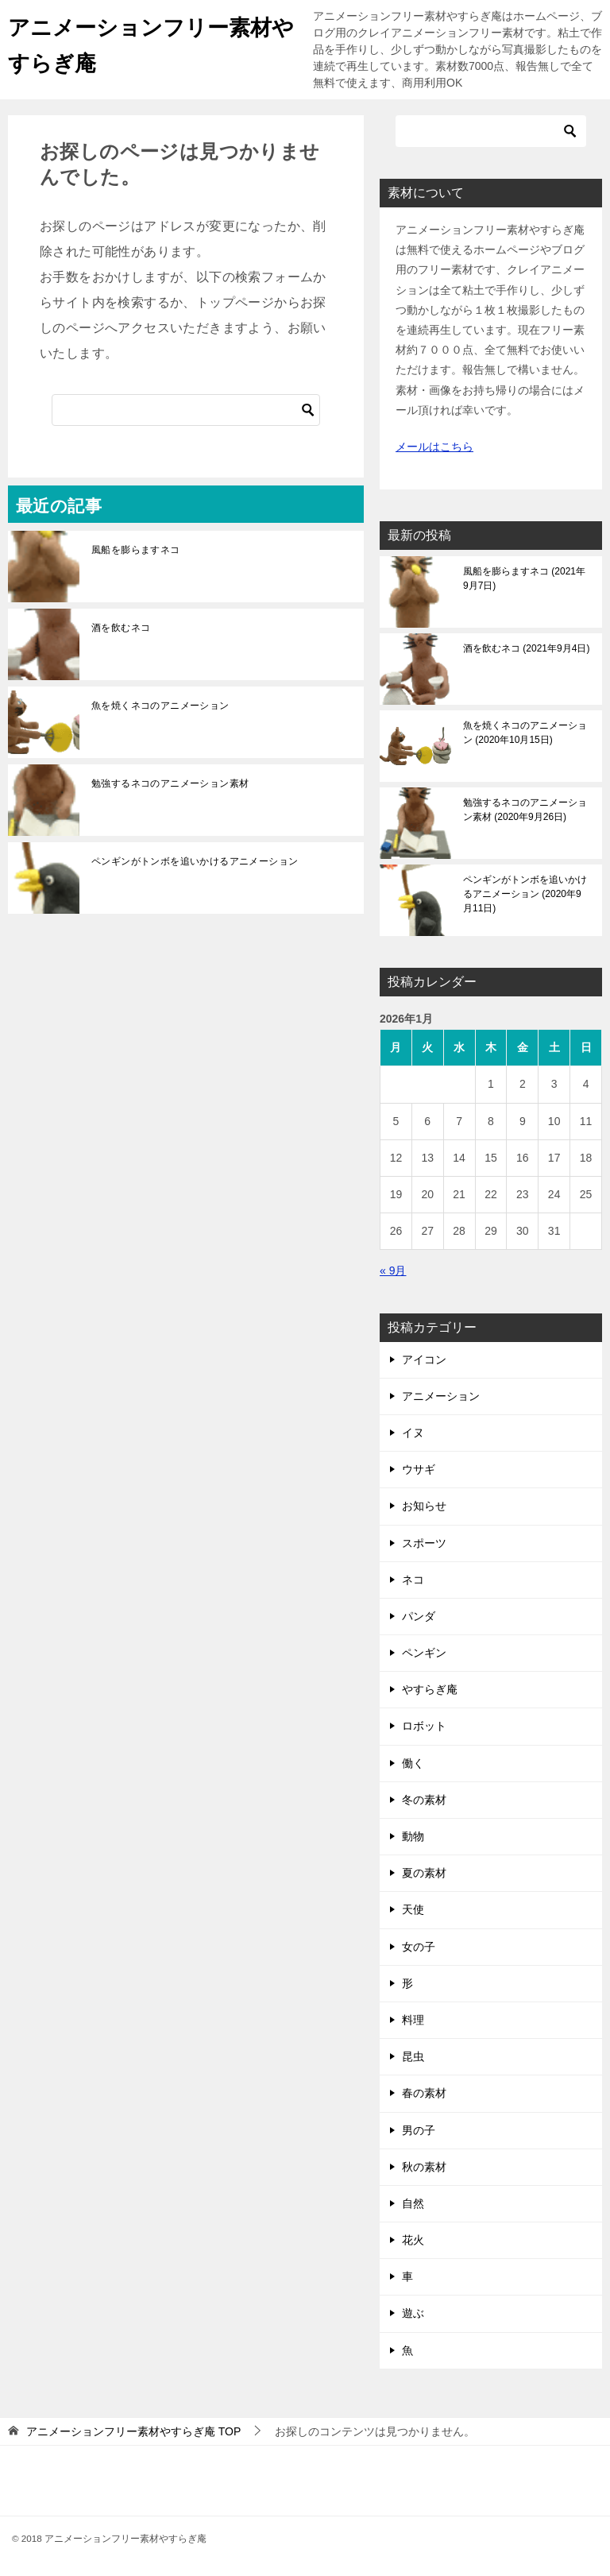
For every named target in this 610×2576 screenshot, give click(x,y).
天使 (413, 1909)
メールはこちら (434, 446)
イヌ (413, 1432)
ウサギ (418, 1469)
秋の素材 (424, 2166)
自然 (413, 2203)
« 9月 (393, 1270)
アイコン (424, 1359)
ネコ (413, 1579)
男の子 (418, 2130)
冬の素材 (424, 1799)
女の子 (418, 1946)
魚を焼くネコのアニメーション (160, 705)
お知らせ (424, 1505)
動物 (413, 1836)
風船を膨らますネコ (135, 549)
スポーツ (424, 1543)
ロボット (424, 1725)
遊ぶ (413, 2313)
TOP (133, 2431)
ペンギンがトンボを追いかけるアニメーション (194, 861)
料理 (413, 2019)
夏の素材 (424, 1872)
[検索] (186, 410)
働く (413, 1763)
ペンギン (424, 1652)
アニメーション (441, 1396)
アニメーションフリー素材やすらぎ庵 (142, 42)
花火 (413, 2240)
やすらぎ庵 (430, 1689)
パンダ (418, 1616)
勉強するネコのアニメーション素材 (170, 783)
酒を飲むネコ (120, 627)
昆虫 (413, 2056)
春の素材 (424, 2093)
